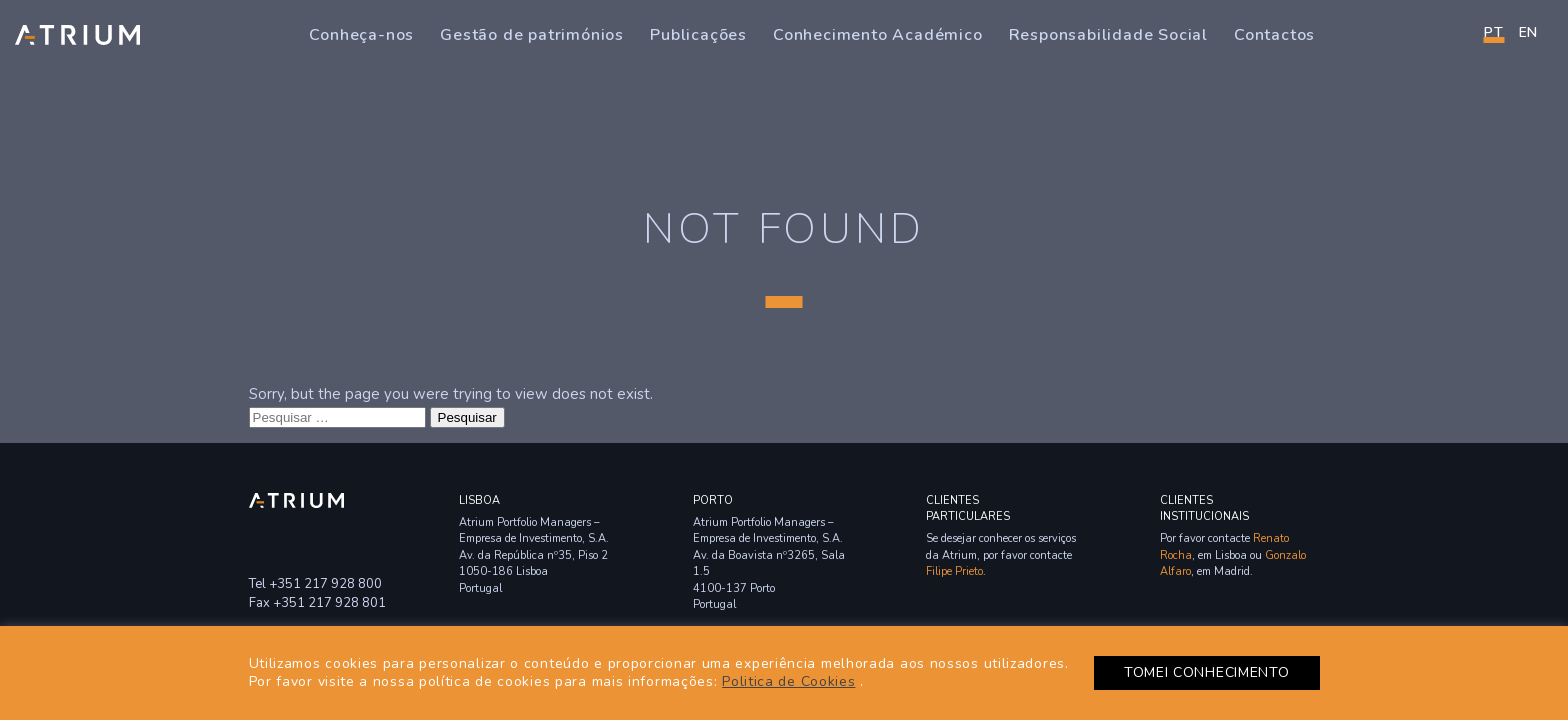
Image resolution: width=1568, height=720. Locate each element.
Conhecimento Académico (878, 35)
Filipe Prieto (954, 571)
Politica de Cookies (788, 681)
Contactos (1274, 35)
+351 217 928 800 (325, 584)
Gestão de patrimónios (532, 35)
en (1528, 32)
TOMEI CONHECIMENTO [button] (1207, 672)
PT (1493, 32)
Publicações (698, 35)
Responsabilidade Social (1108, 35)
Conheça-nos (361, 35)
